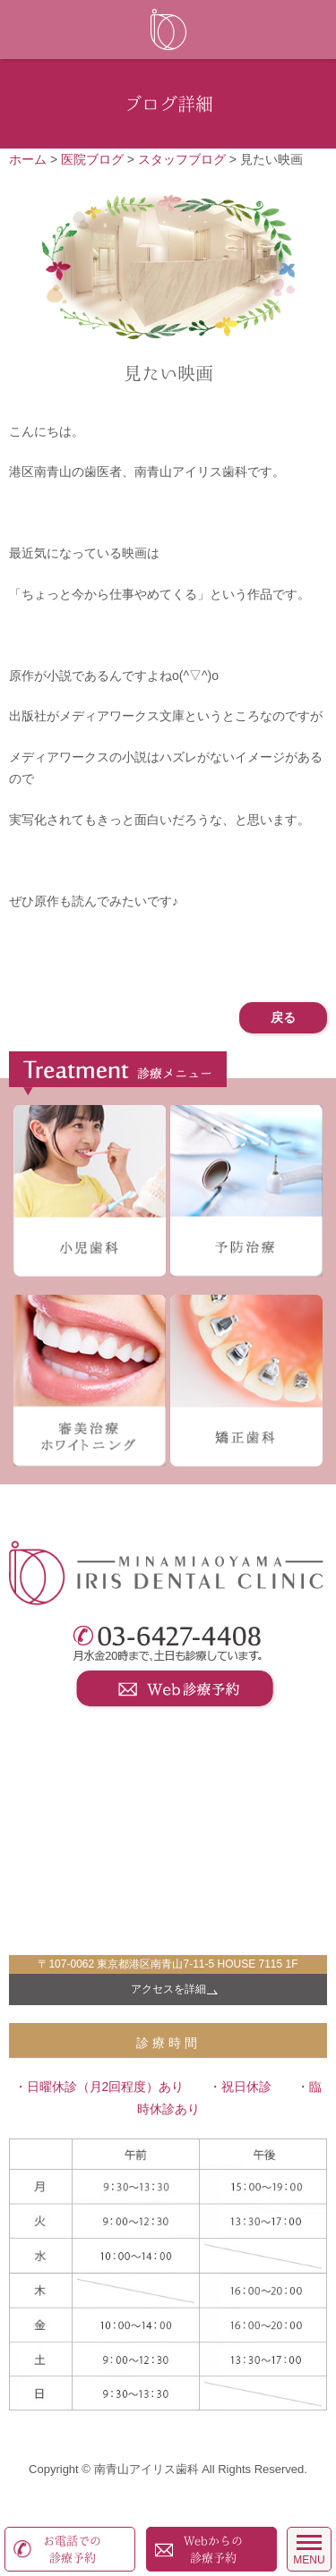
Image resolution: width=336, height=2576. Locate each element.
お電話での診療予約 (72, 2549)
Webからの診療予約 (213, 2549)
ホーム (28, 159)
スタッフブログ (182, 159)
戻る (283, 1017)
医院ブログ (92, 159)
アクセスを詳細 (168, 1989)
